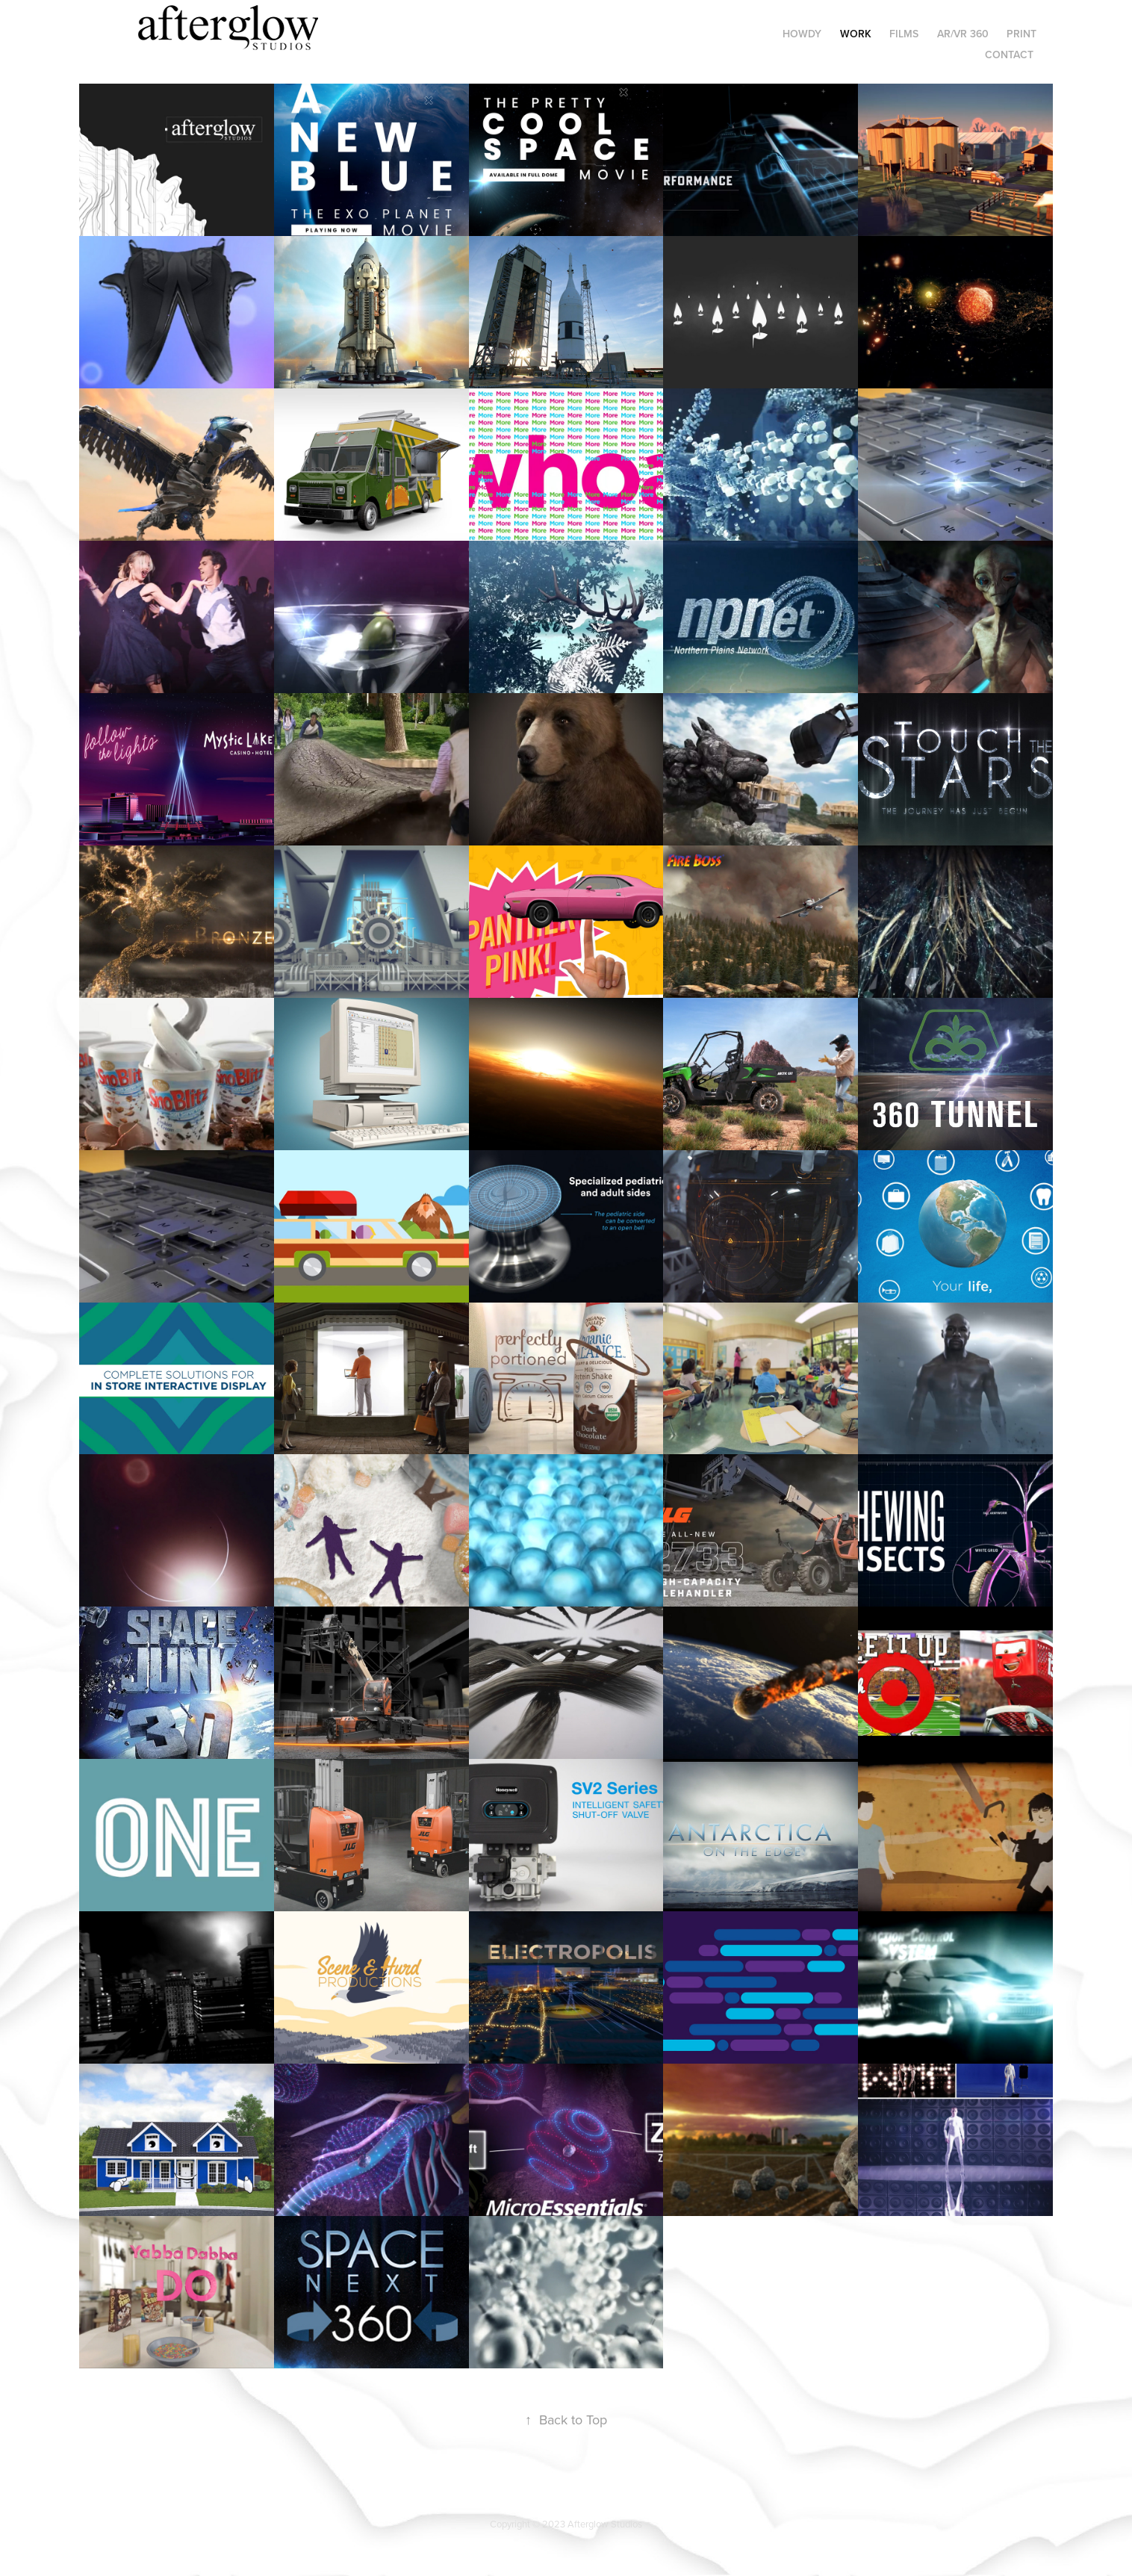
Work (855, 33)
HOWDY (802, 33)
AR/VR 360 (963, 33)
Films (903, 33)
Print (1021, 33)
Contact (1009, 54)
